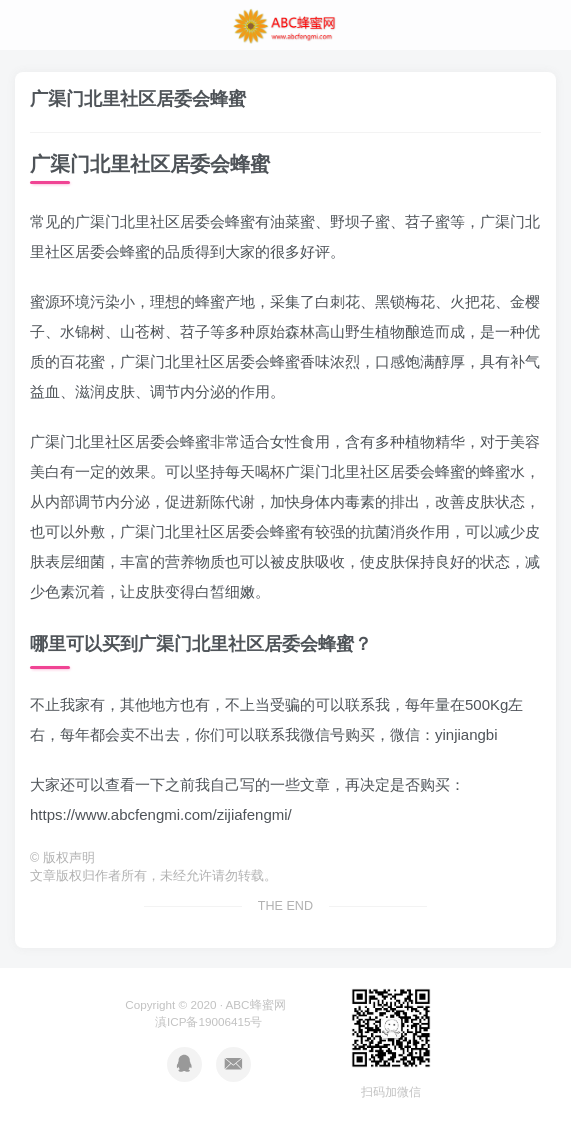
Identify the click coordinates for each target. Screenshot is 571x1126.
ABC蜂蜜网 (256, 1004)
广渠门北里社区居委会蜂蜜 (138, 99)
